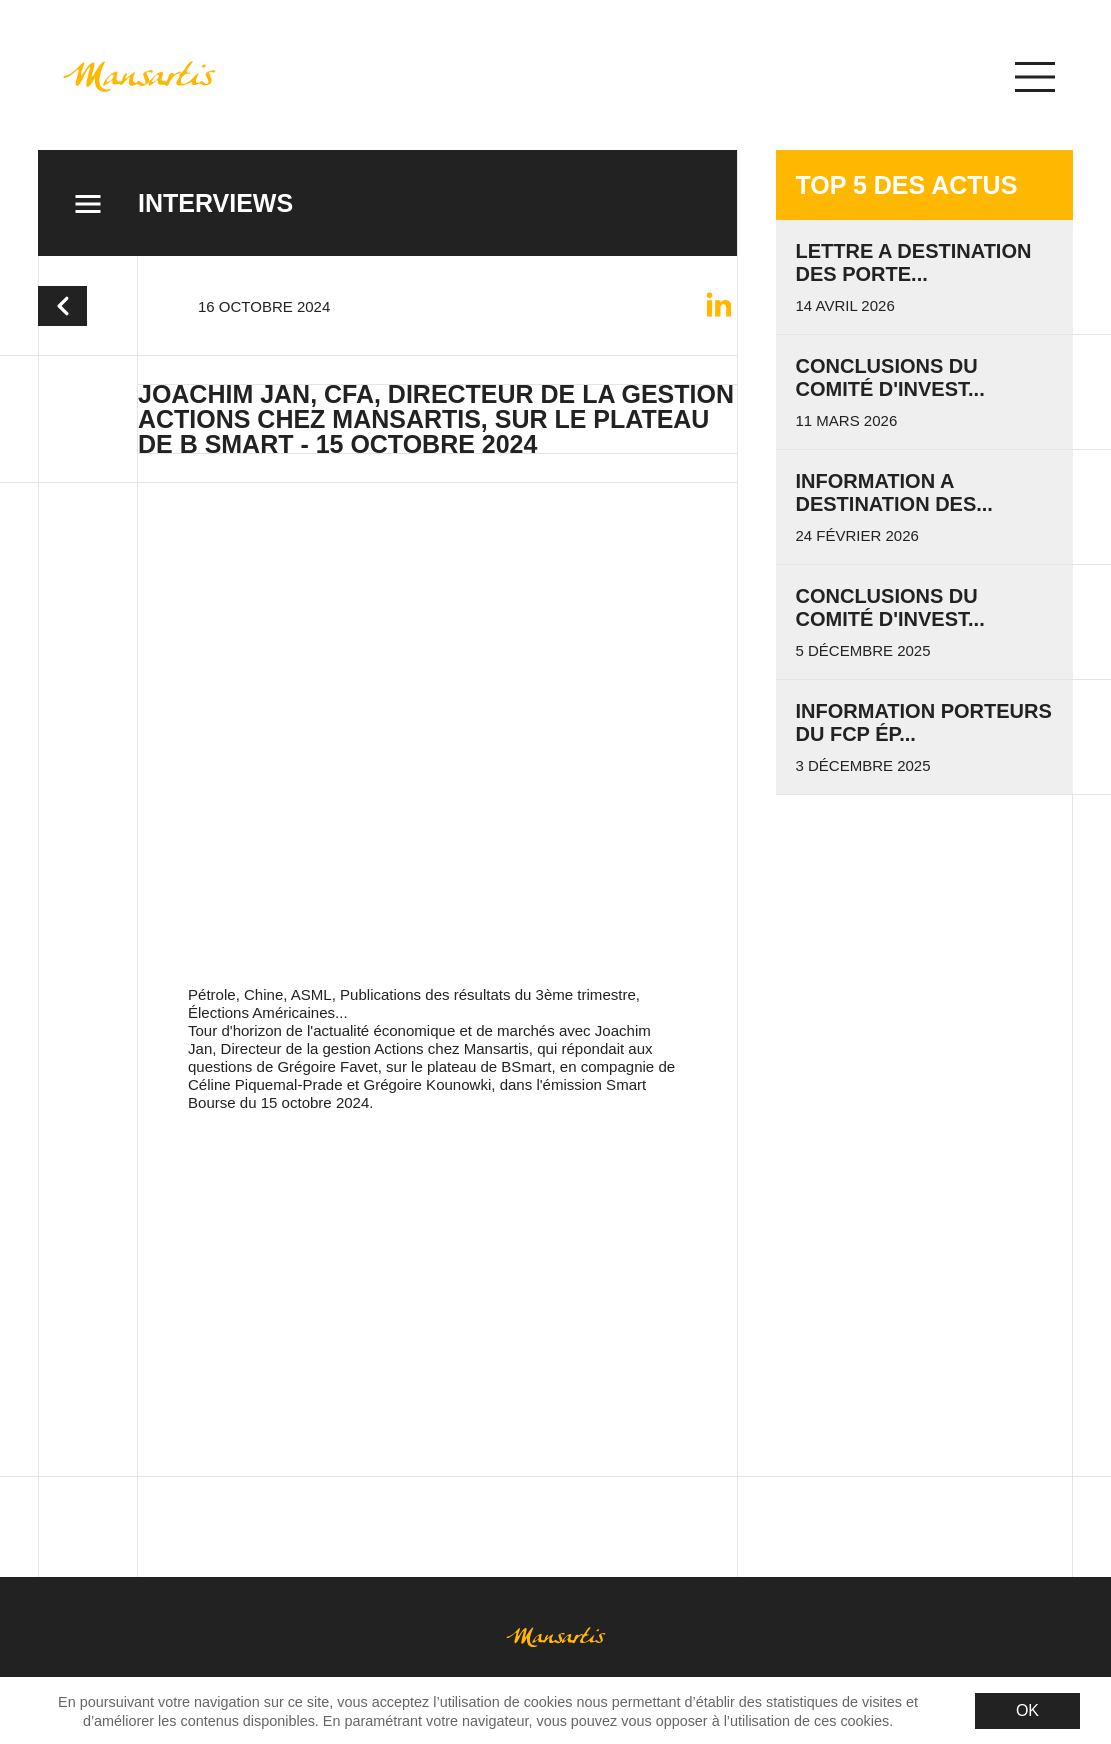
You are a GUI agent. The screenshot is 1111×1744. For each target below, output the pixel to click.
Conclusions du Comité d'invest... (890, 377)
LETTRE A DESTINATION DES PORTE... (914, 262)
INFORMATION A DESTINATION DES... (894, 492)
